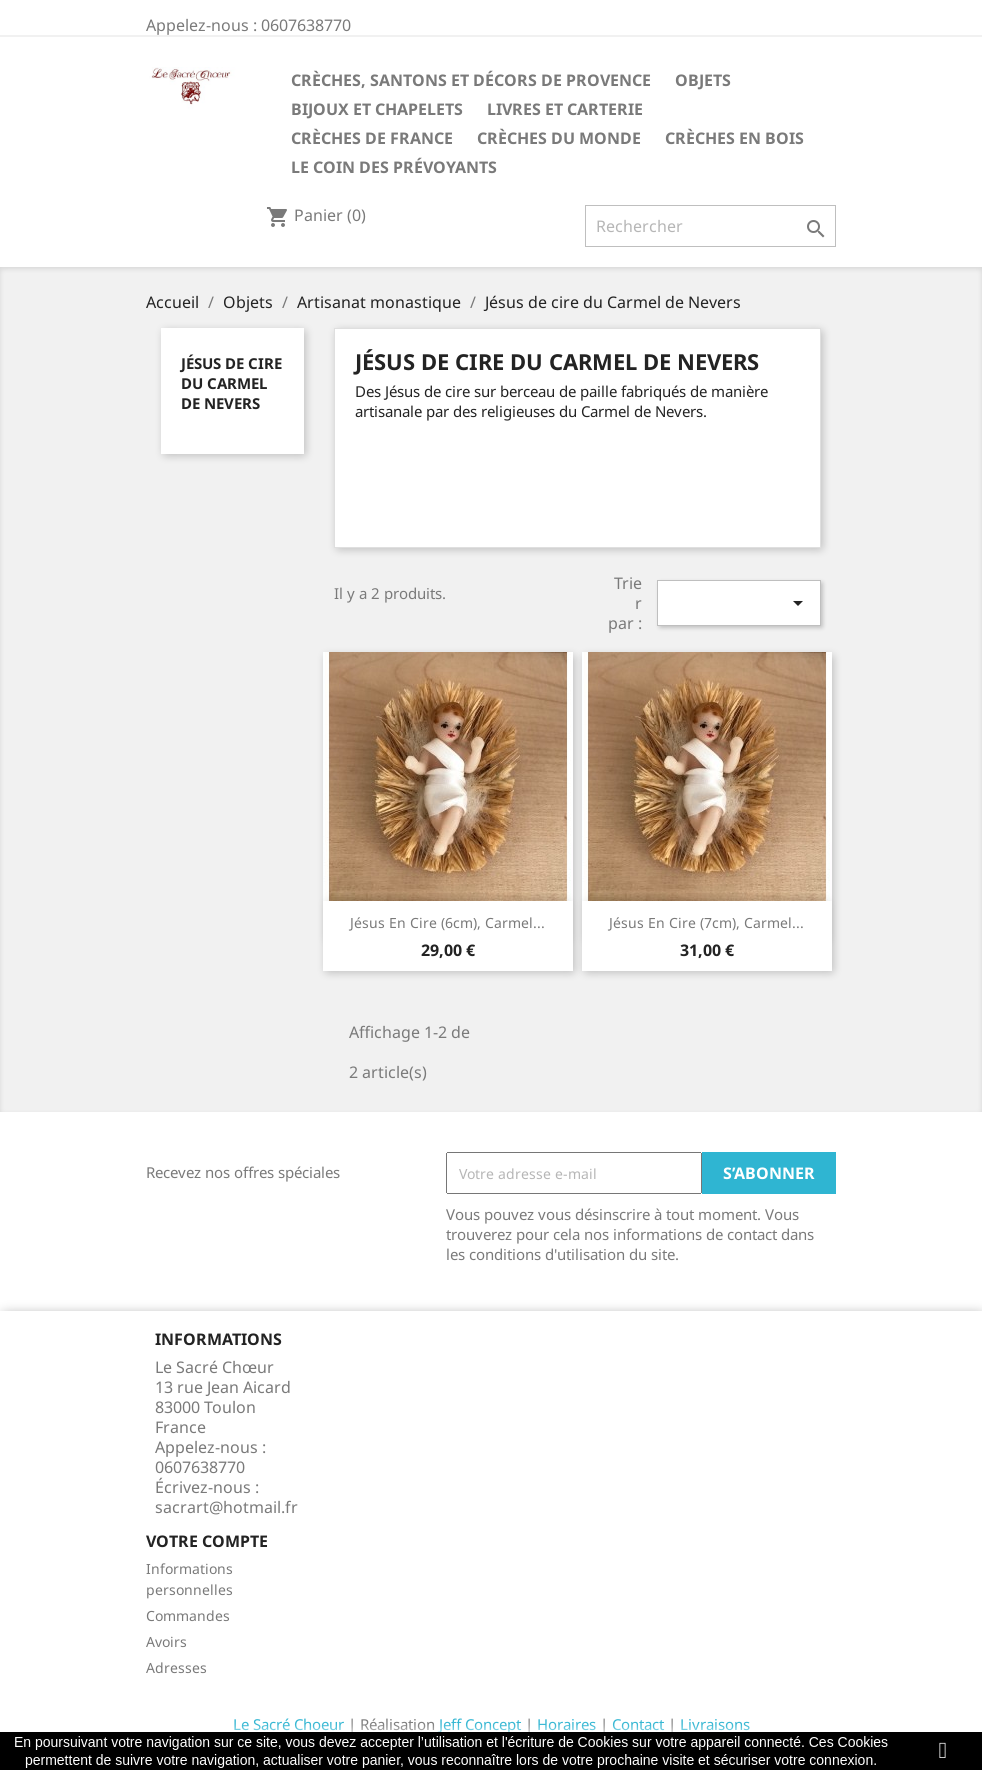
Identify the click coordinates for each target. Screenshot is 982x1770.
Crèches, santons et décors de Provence (471, 80)
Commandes (188, 1615)
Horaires (566, 1724)
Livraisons (715, 1724)
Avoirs (166, 1641)
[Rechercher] (710, 226)
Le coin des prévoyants (394, 167)
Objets (703, 80)
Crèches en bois (734, 138)
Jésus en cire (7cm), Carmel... (706, 922)
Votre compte (207, 1541)
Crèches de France (372, 138)
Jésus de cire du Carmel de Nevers (231, 383)
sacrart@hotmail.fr (226, 1507)
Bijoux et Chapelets (377, 109)
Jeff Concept (480, 1724)
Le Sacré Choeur (288, 1724)
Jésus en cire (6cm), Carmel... (447, 922)
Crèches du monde (559, 138)
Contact (638, 1724)
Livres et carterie (565, 109)
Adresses (176, 1667)
